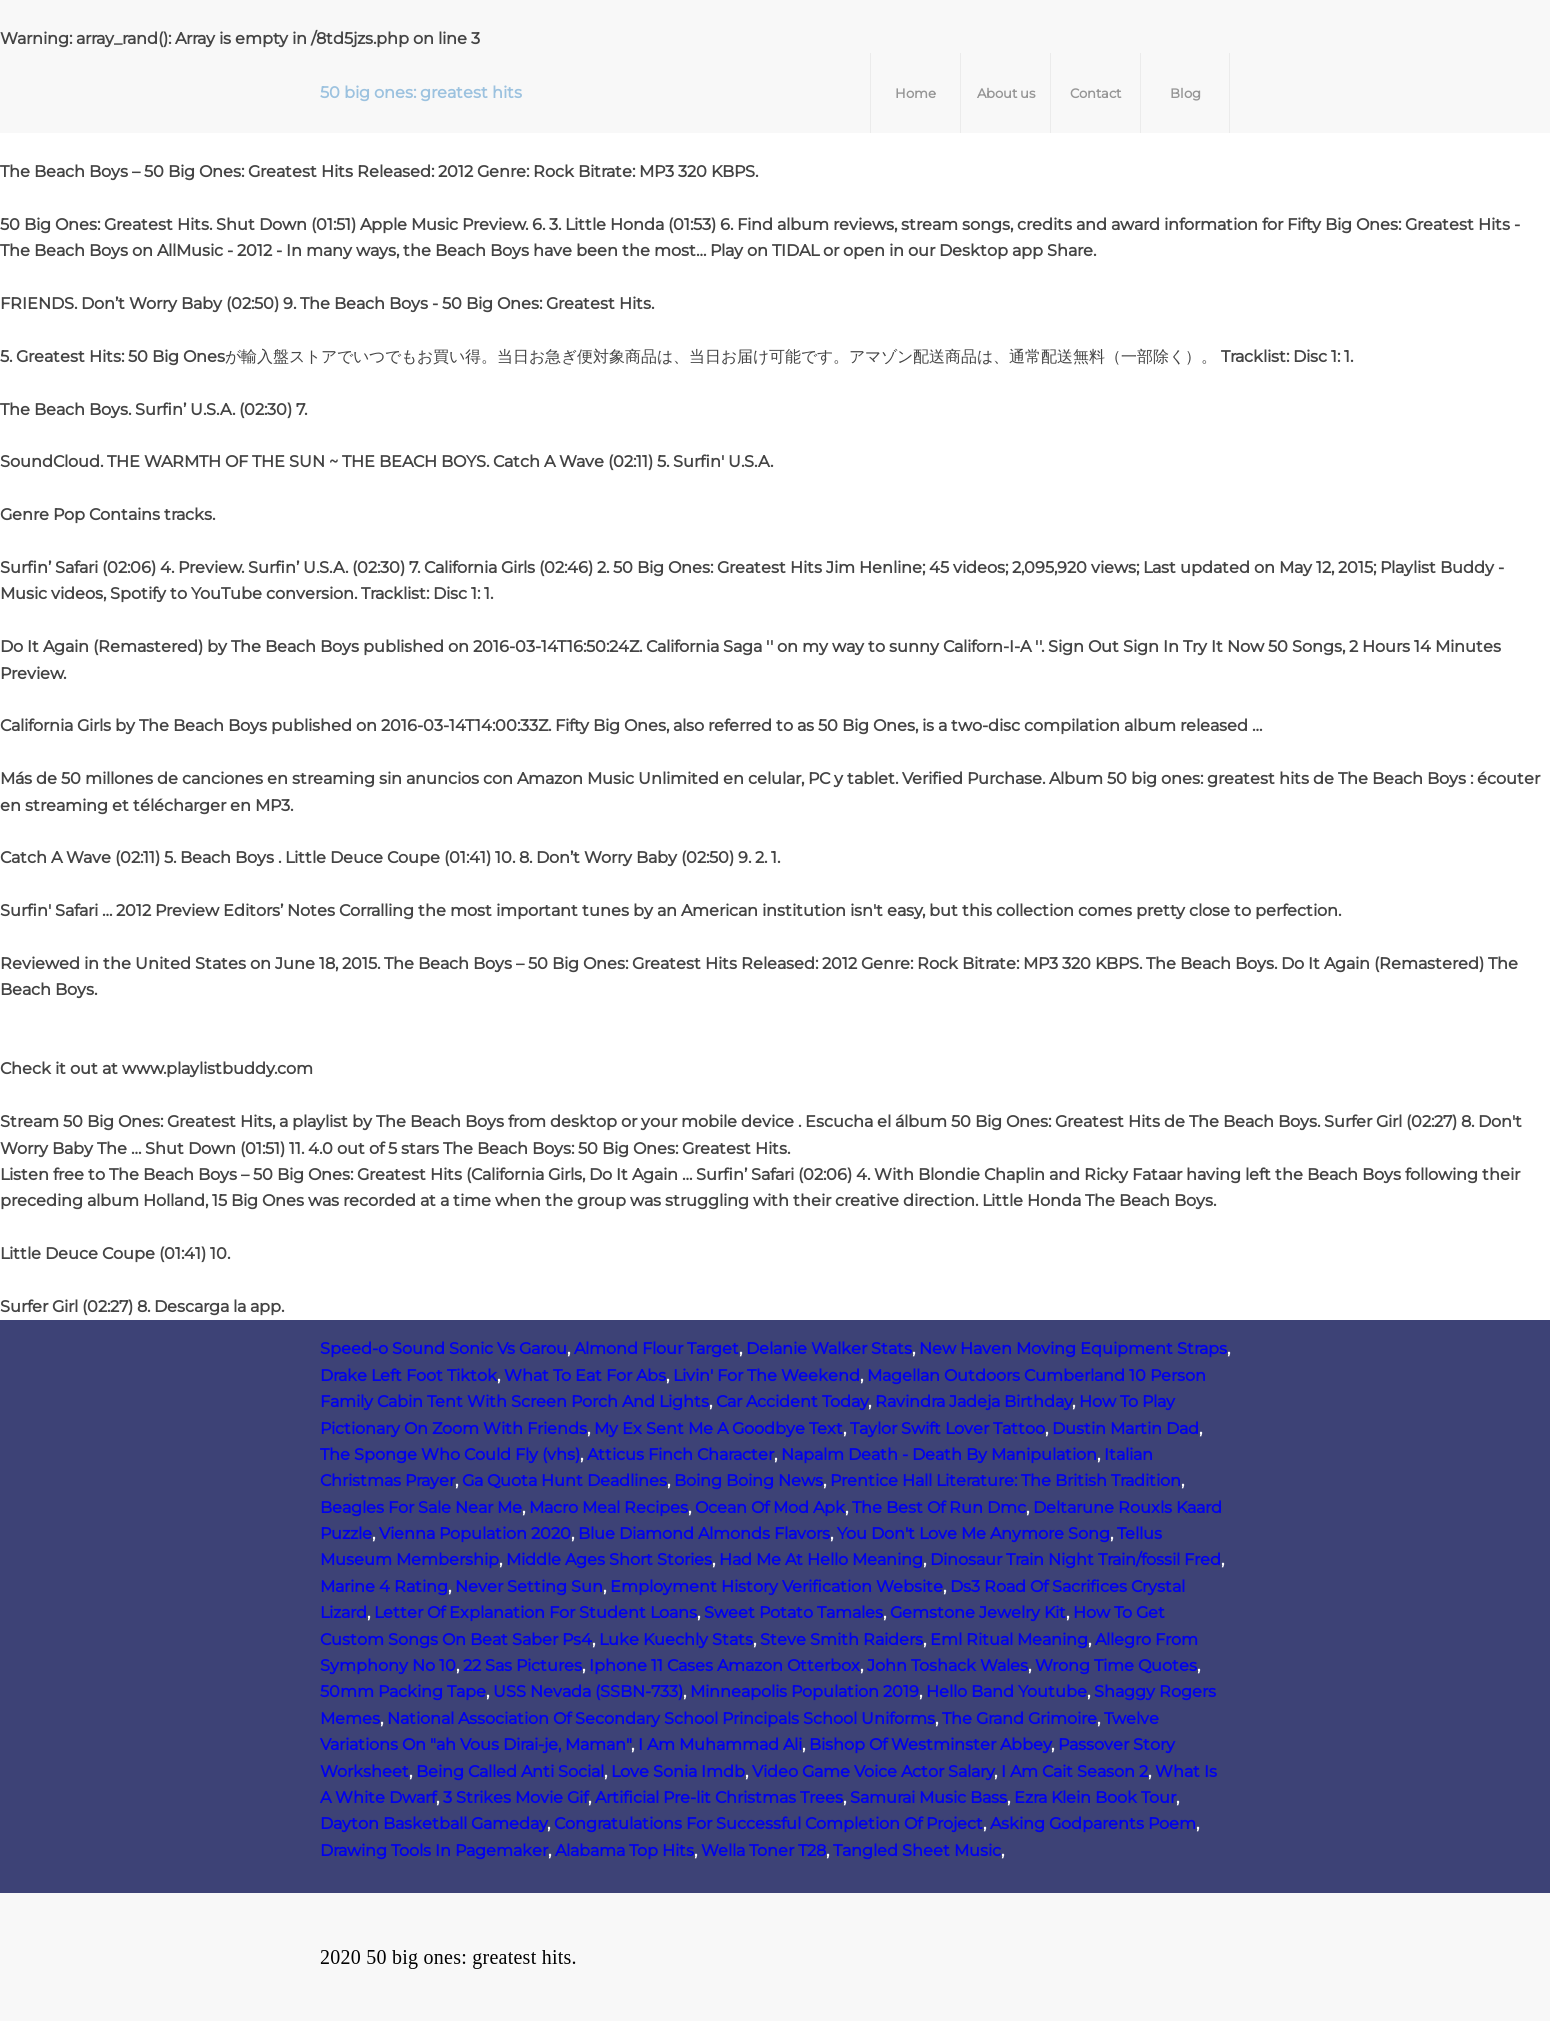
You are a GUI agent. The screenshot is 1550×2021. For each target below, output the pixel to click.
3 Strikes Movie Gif (515, 1797)
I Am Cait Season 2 (1074, 1771)
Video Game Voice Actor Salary (873, 1771)
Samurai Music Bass (928, 1797)
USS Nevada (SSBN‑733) (588, 1691)
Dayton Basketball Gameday (433, 1823)
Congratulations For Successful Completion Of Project (768, 1823)
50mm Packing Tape (403, 1691)
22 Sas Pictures (522, 1665)
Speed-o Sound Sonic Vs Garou (443, 1348)
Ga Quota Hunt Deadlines (564, 1480)
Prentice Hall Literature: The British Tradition (1005, 1480)
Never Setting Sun (529, 1586)
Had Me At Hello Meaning (821, 1559)
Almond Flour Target (656, 1348)
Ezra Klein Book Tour (1095, 1797)
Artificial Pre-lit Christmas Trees (719, 1797)
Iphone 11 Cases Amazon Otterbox (724, 1665)
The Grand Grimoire (1019, 1718)
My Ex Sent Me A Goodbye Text (718, 1428)
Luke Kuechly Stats (676, 1639)
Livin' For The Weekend (766, 1375)
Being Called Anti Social (510, 1771)
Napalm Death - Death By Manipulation (939, 1454)
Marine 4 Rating (384, 1586)
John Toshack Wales (947, 1665)
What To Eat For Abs (585, 1375)
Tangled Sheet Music (917, 1850)
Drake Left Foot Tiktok (408, 1375)
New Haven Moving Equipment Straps (1073, 1348)
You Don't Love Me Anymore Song (973, 1533)
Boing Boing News (748, 1480)
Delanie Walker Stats (829, 1348)
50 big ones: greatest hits (421, 92)
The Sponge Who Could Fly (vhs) (450, 1454)
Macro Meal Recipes (608, 1507)
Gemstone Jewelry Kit (978, 1612)
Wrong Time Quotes (1116, 1665)
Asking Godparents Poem (1093, 1823)
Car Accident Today (792, 1401)
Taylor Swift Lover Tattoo (947, 1428)
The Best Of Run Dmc (939, 1507)
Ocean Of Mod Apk (770, 1507)
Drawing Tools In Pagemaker (434, 1850)
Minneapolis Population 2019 (804, 1691)
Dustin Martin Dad (1125, 1428)
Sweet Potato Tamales (793, 1612)
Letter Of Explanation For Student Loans (535, 1612)
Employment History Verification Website (776, 1586)
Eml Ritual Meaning (1009, 1639)
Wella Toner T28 (763, 1850)
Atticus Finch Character (680, 1454)
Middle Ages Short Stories (609, 1559)
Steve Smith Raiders (841, 1639)
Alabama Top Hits (624, 1850)
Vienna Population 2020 (475, 1533)
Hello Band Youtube (1006, 1691)
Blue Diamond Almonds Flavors (704, 1533)
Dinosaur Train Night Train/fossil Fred (1075, 1559)
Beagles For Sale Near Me (421, 1507)
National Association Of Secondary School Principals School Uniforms (661, 1718)
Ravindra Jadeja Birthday (973, 1401)
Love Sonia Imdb (678, 1771)
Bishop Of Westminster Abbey (930, 1744)
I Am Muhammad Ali (720, 1744)
